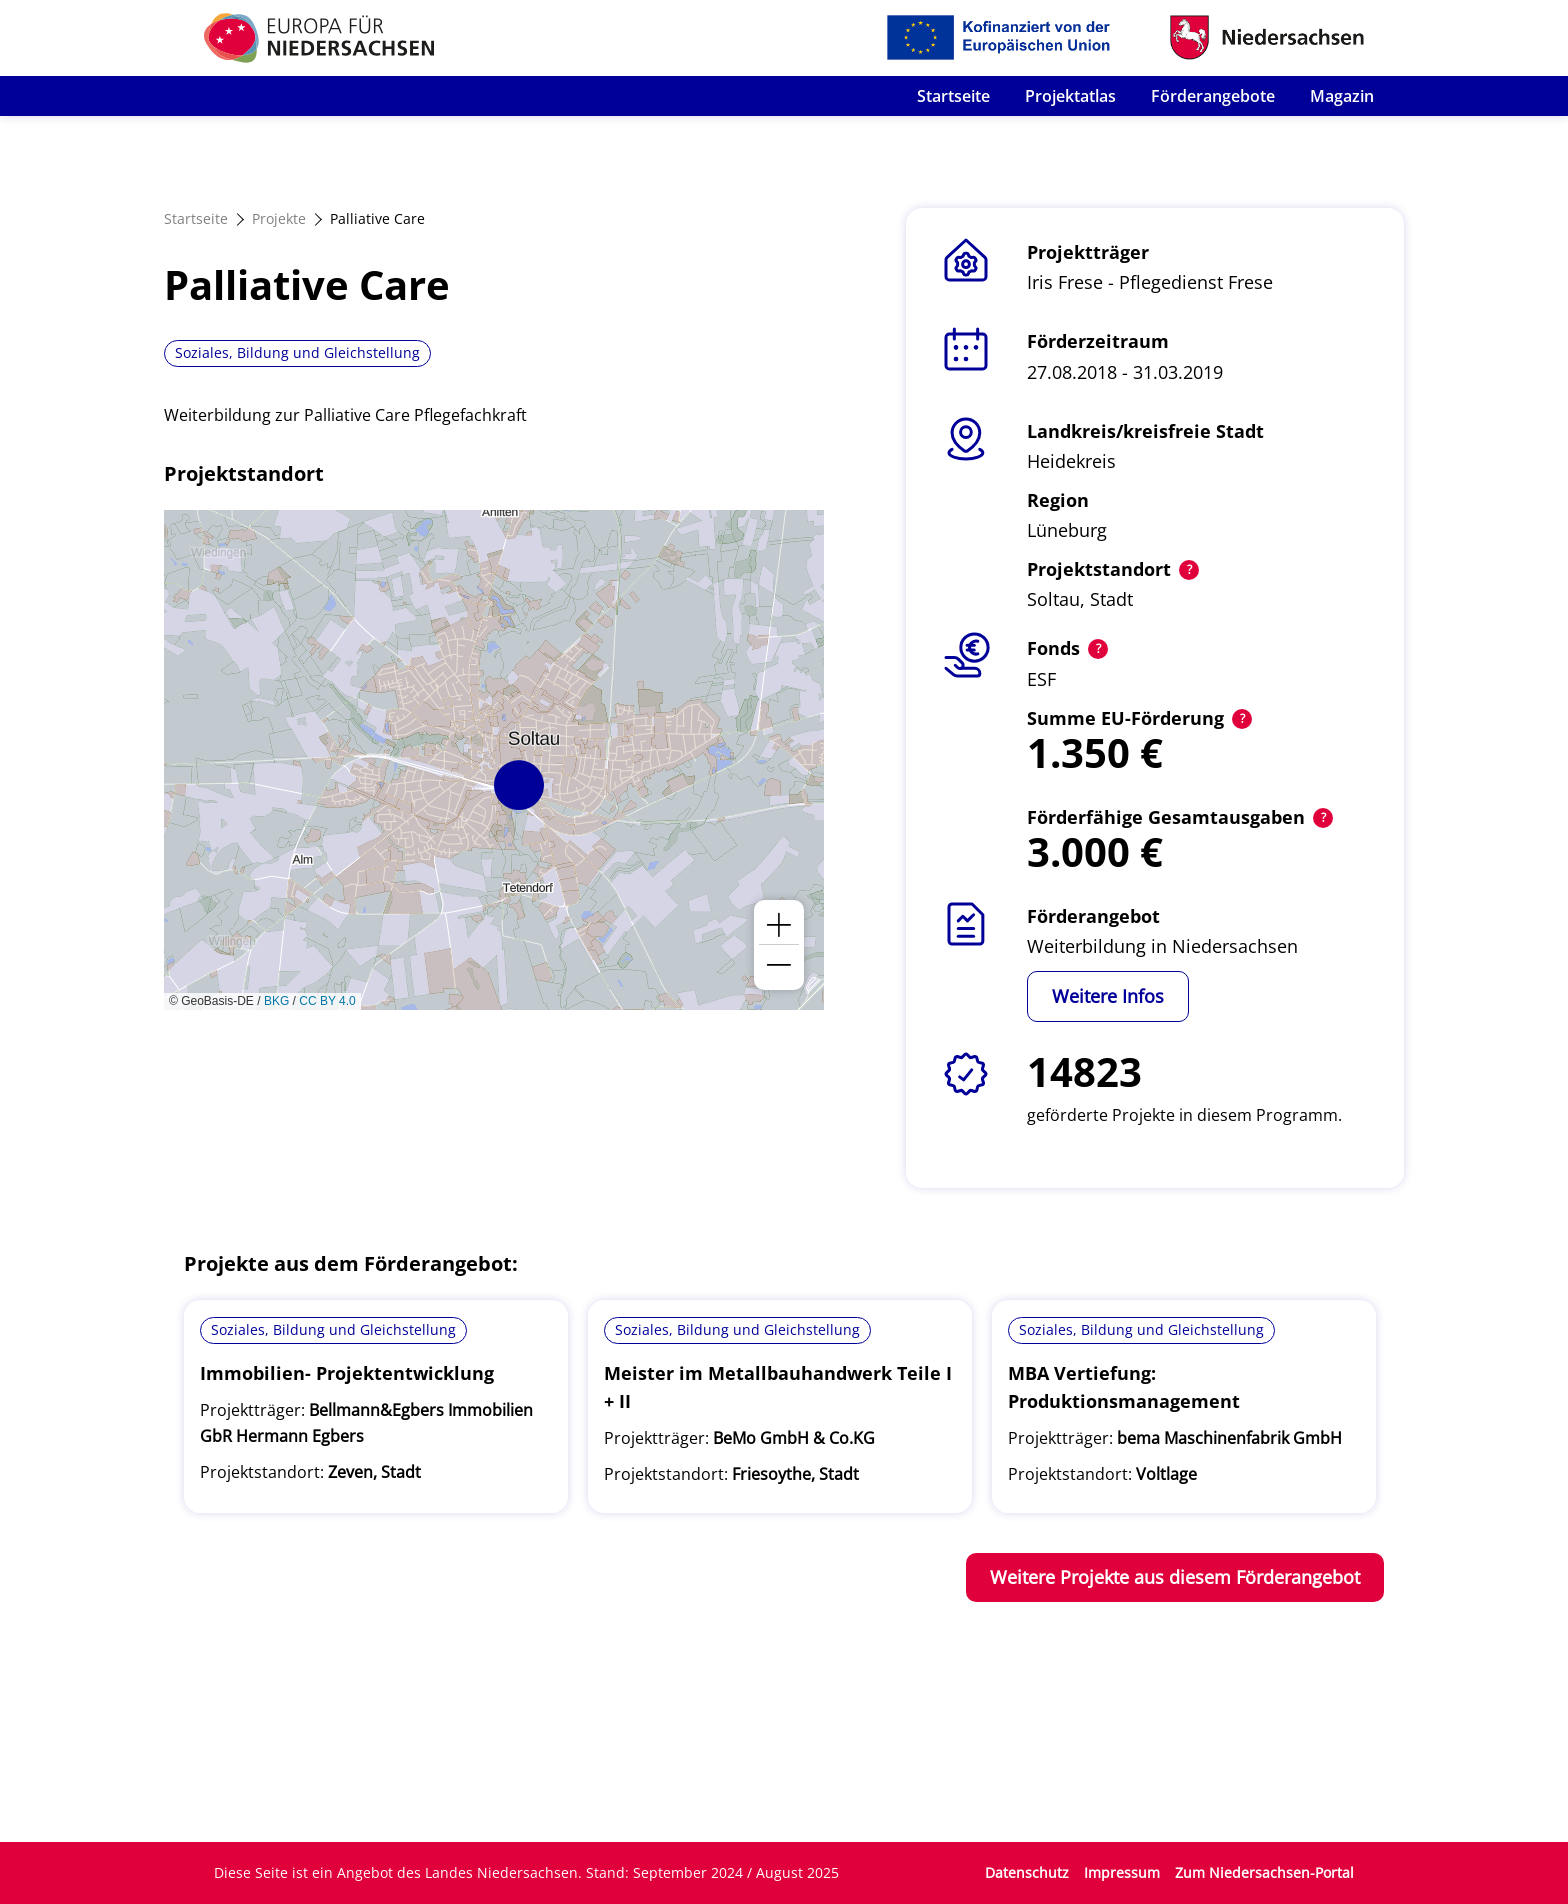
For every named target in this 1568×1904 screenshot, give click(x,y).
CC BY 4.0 (327, 1001)
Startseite (953, 96)
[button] (519, 785)
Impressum (1122, 1872)
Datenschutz (1027, 1872)
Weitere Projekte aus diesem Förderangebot (1175, 1577)
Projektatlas (1070, 96)
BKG (276, 1001)
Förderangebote (1213, 96)
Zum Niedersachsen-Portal (1264, 1872)
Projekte (279, 218)
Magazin (1342, 96)
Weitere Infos (1108, 996)
